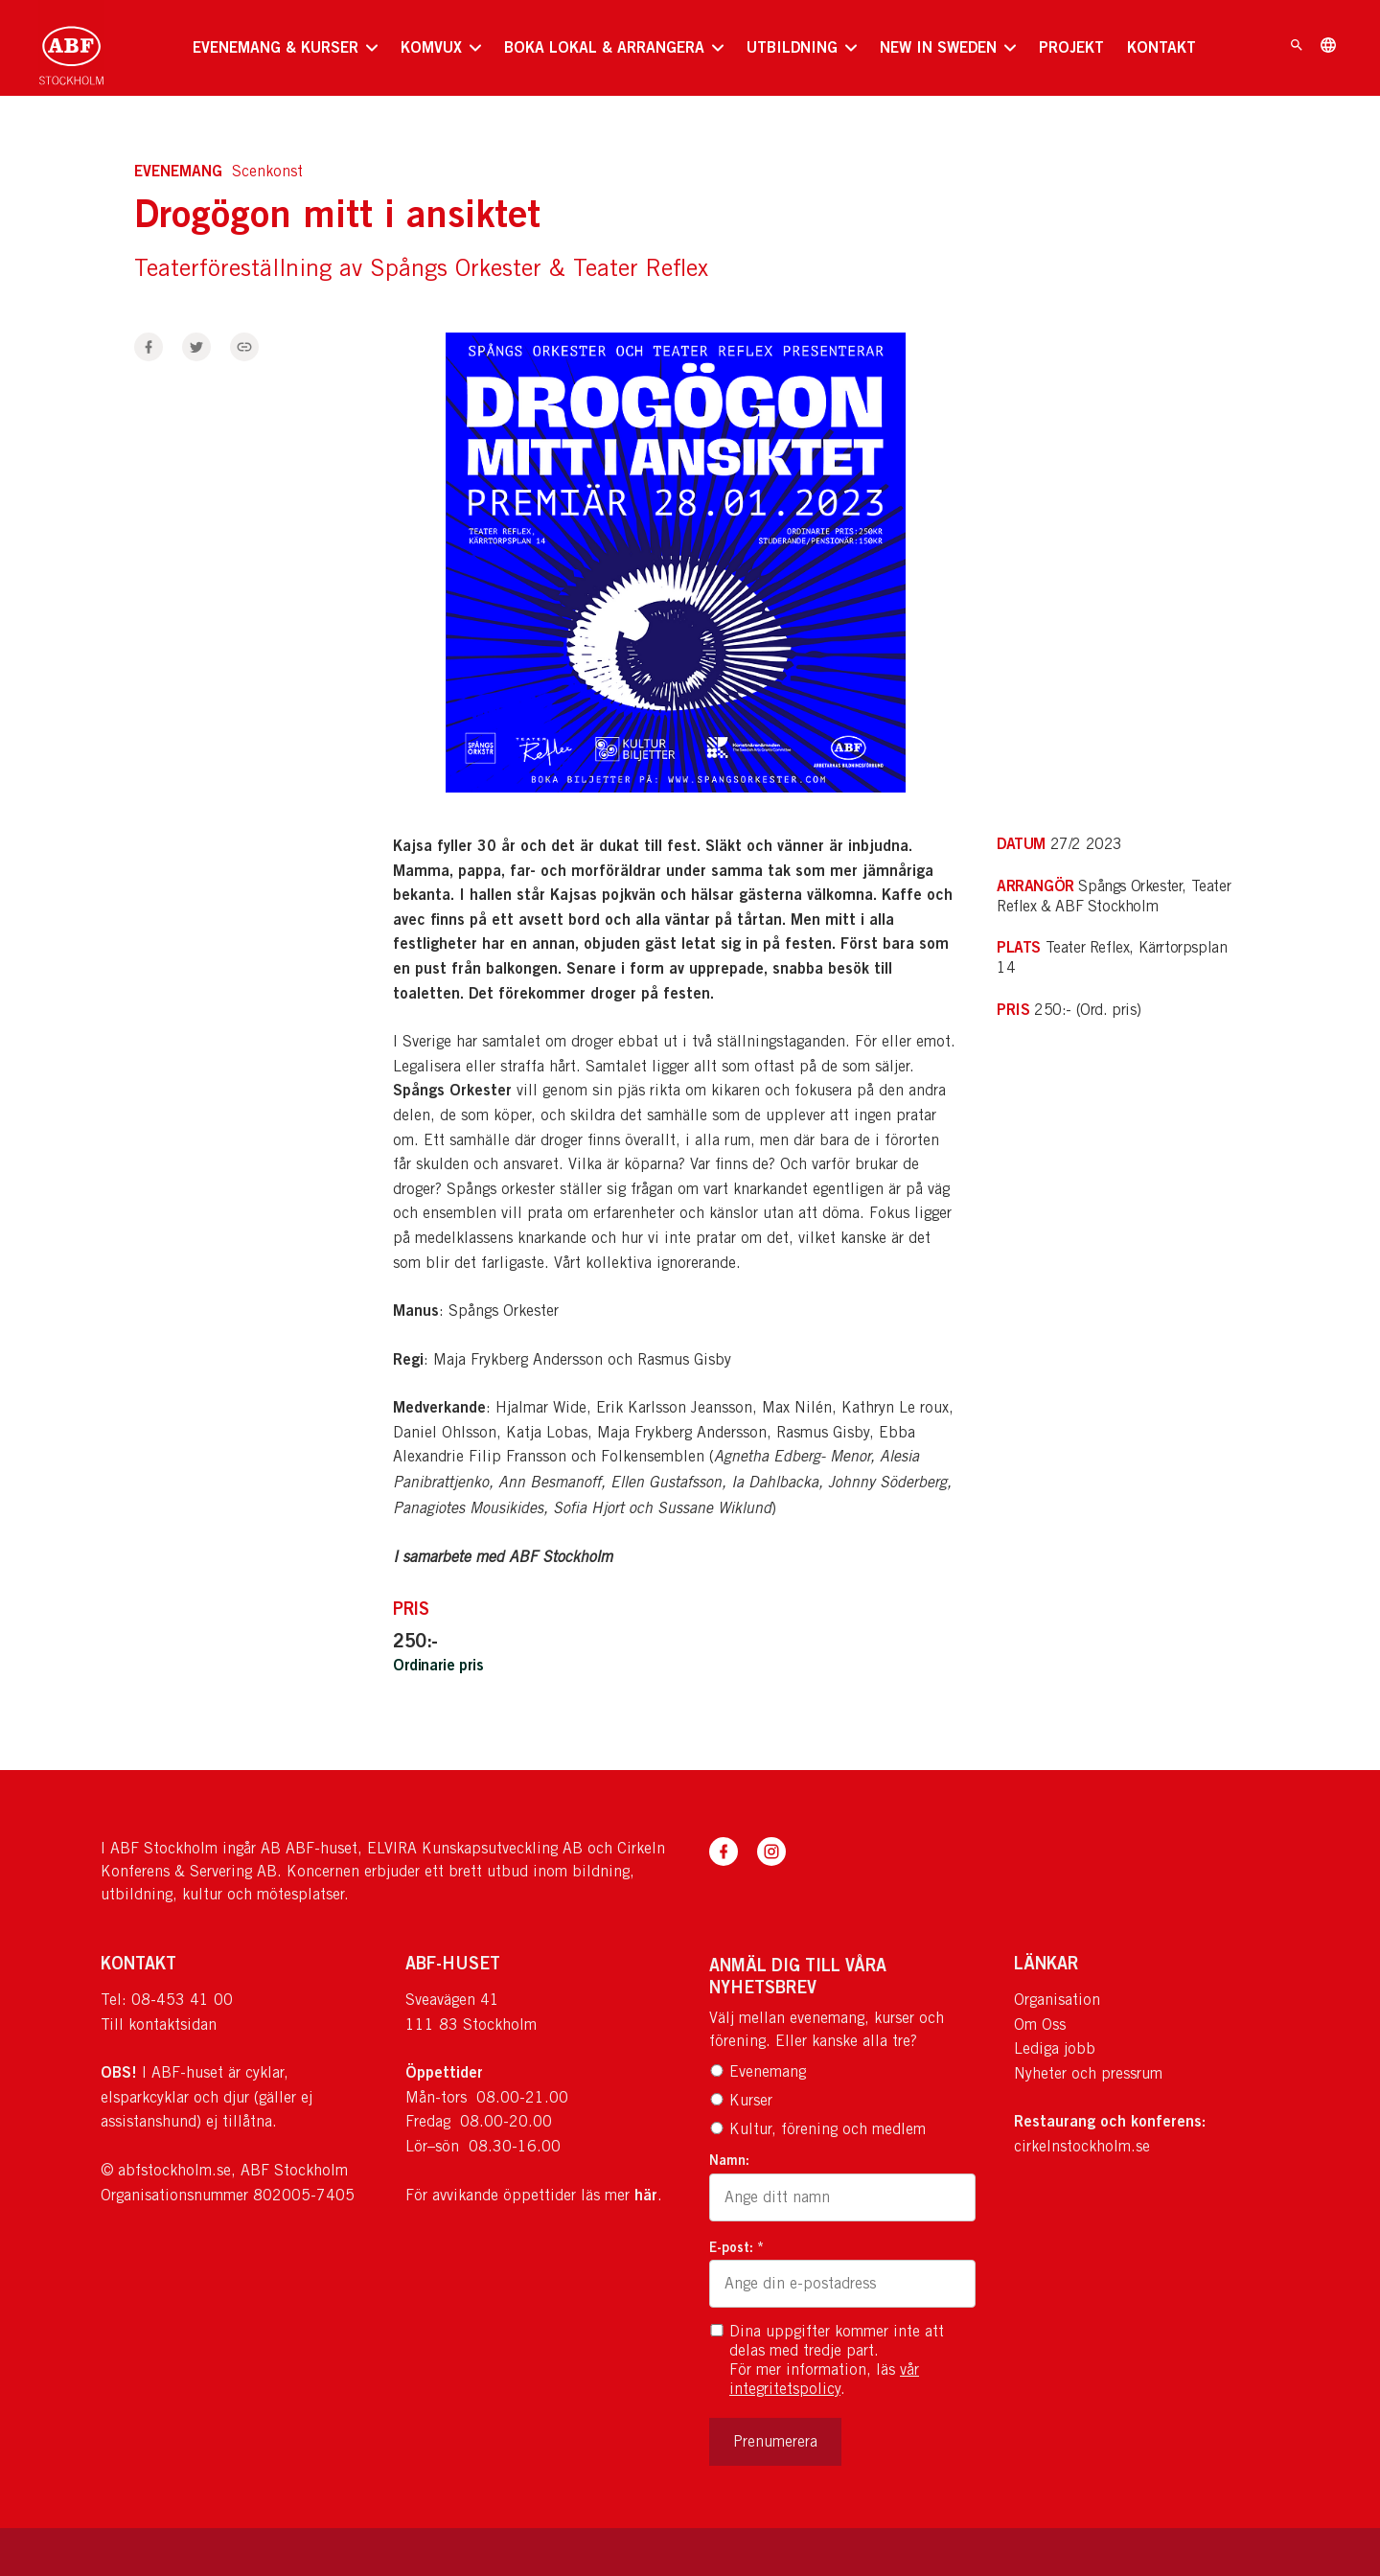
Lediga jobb (1054, 2048)
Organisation (1057, 1999)
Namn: (729, 2159)
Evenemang (757, 2071)
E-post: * (736, 2247)
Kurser (740, 2100)
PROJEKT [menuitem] (1071, 47)
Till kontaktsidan (159, 2024)
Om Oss (1040, 2024)
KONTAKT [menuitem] (1161, 47)
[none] (285, 48)
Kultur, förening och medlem (817, 2129)
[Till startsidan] (71, 48)
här (645, 2194)
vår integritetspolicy (824, 2379)
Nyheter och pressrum (1088, 2073)
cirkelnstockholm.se (1082, 2146)
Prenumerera (775, 2441)
